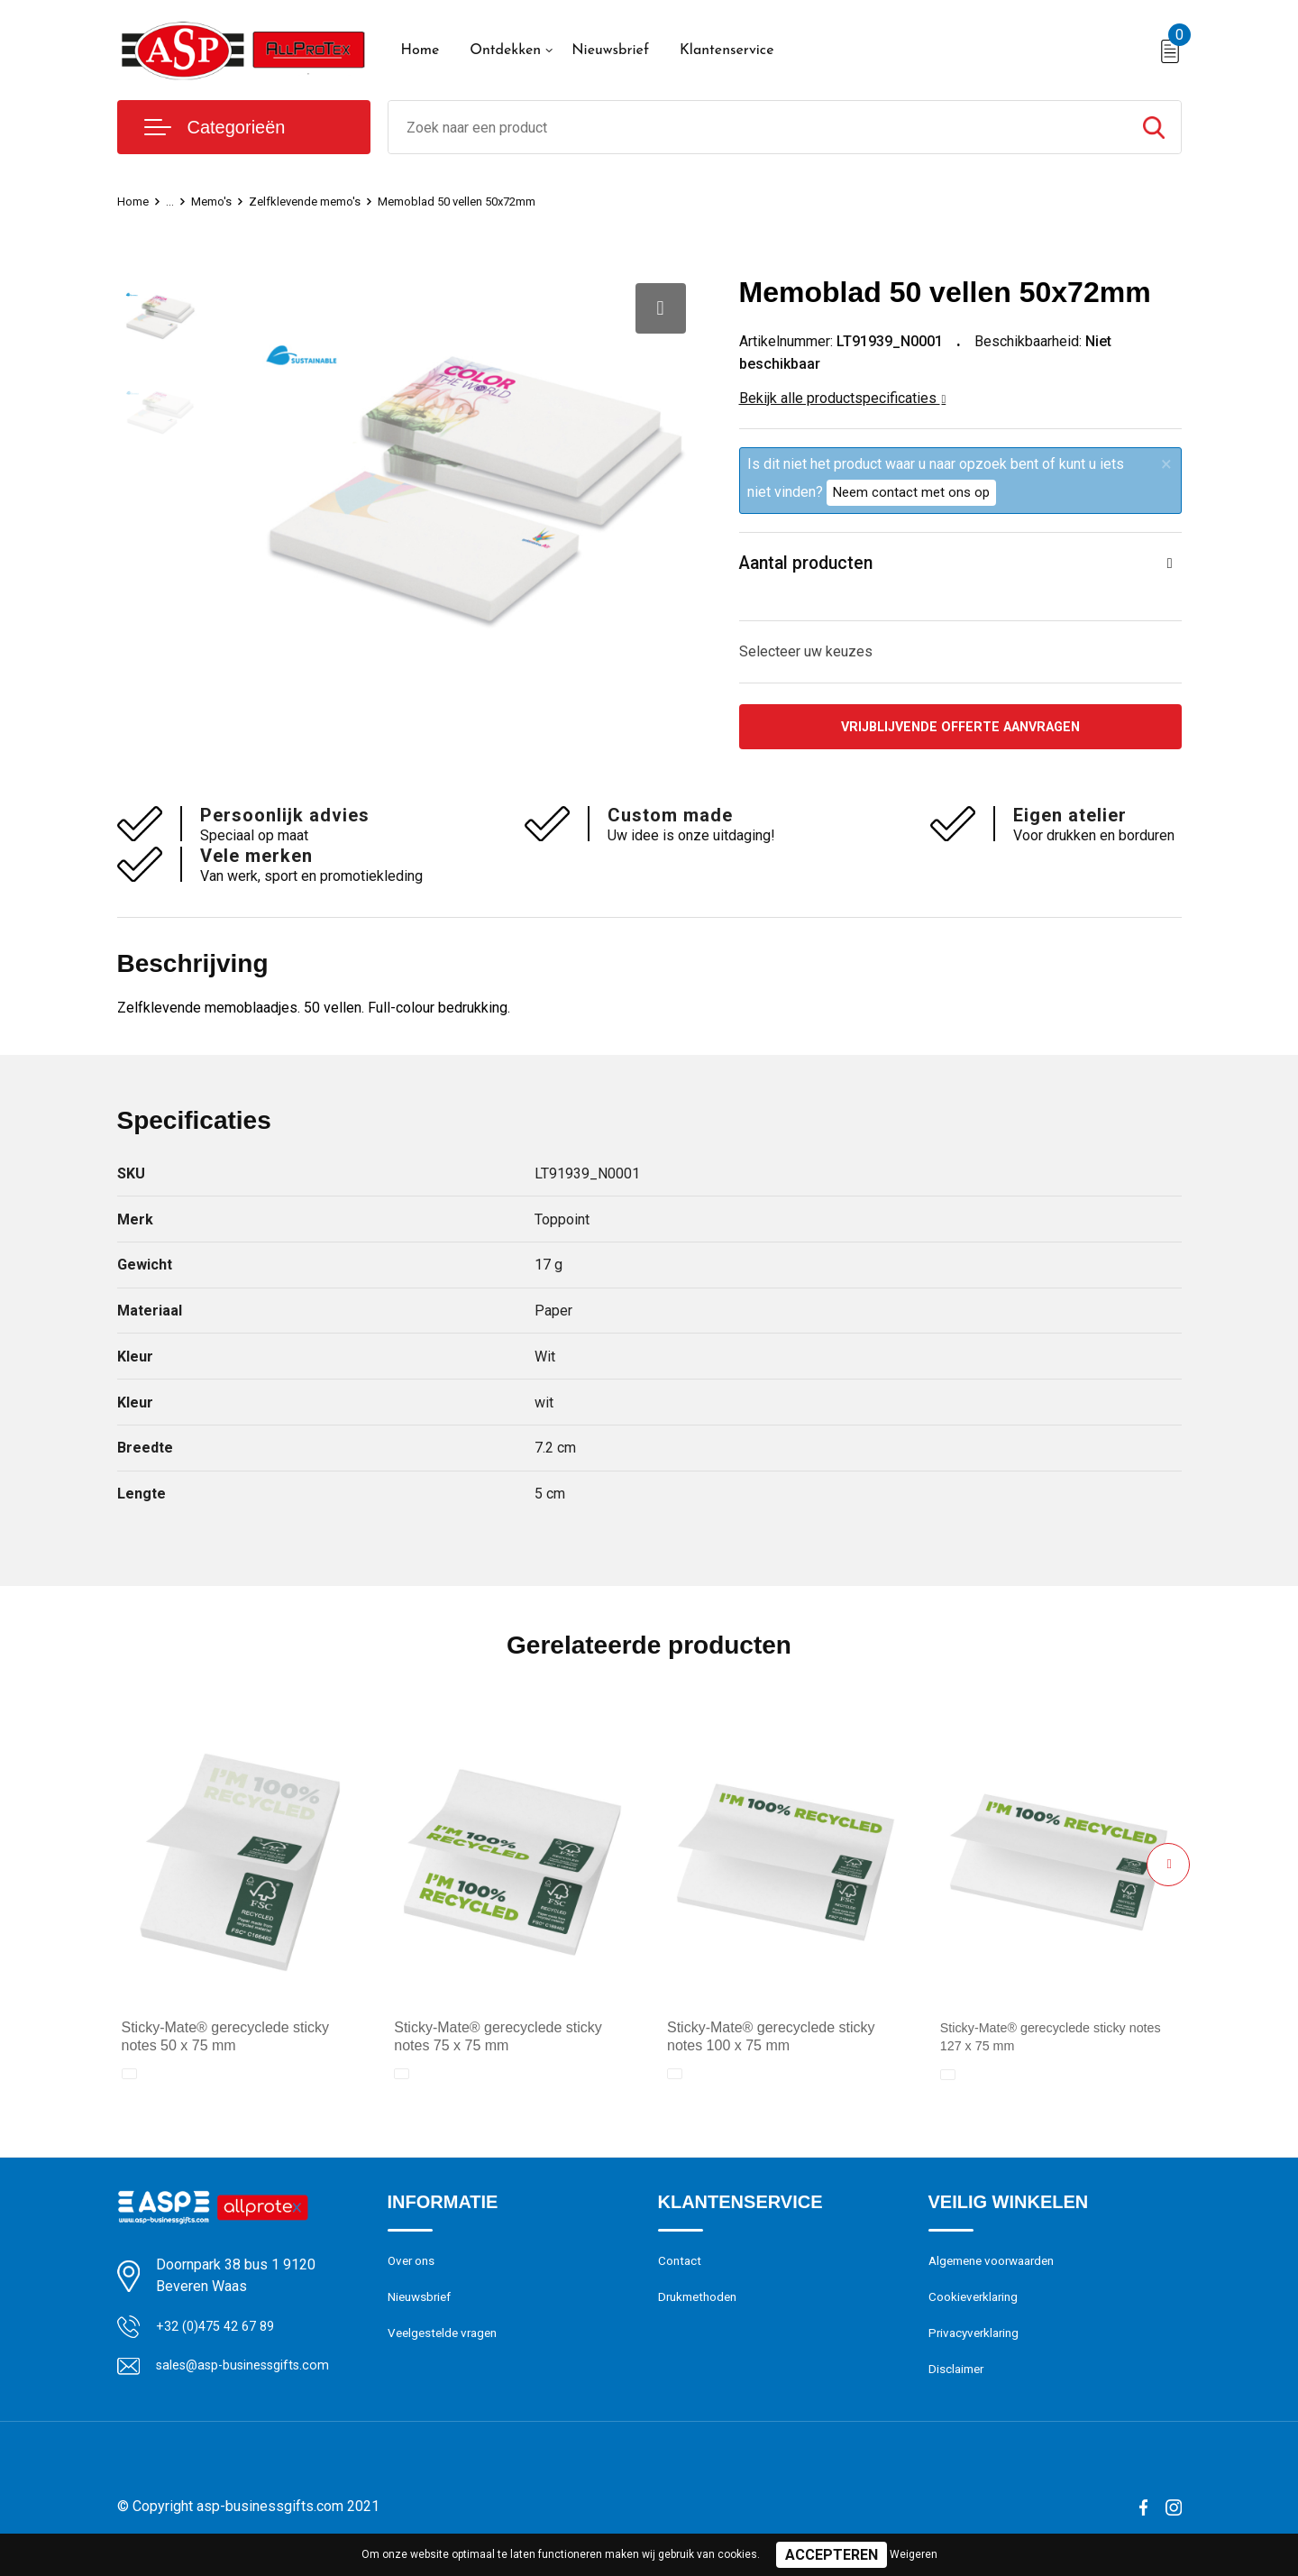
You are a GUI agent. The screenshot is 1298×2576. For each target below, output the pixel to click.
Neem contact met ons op (911, 492)
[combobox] (757, 127)
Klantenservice (727, 50)
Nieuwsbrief (610, 50)
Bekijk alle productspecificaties (842, 398)
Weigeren (913, 2554)
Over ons (414, 2269)
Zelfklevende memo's (322, 201)
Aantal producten (815, 566)
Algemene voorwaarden (998, 2269)
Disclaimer (959, 2386)
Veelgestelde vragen (447, 2347)
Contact (682, 2269)
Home (420, 50)
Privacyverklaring (977, 2347)
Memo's (219, 201)
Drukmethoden (701, 2308)
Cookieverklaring (977, 2308)
